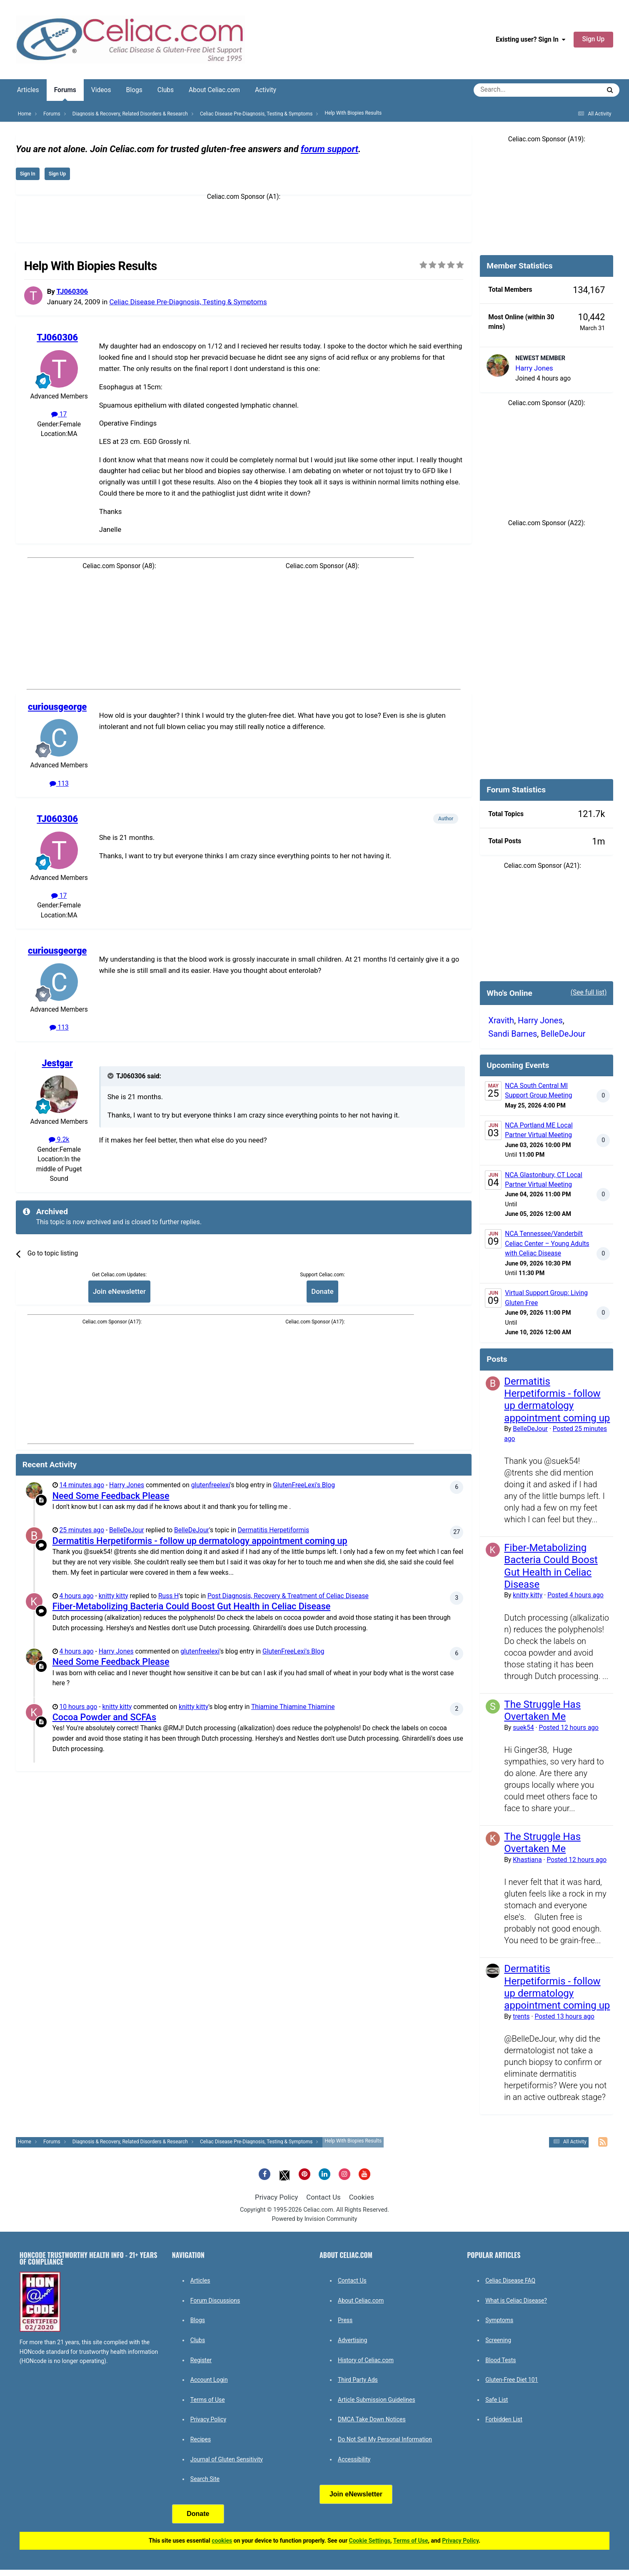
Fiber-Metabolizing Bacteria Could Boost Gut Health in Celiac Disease (191, 1606)
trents (521, 2016)
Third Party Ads (358, 2379)
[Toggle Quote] (111, 1075)
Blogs (134, 90)
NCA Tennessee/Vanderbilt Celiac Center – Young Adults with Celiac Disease (547, 1243)
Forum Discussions (215, 2300)
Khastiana (527, 1860)
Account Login (209, 2379)
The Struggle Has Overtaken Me (542, 1710)
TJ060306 (72, 291)
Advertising (352, 2340)
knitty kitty (113, 1596)
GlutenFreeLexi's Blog (303, 1485)
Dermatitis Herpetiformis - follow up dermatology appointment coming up (199, 1541)
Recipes (200, 2439)
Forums (65, 93)
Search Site (205, 2479)
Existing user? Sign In (530, 39)
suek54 (523, 1728)
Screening (498, 2340)
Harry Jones (126, 1485)
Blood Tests (500, 2360)
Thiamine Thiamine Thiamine (293, 1707)
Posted (575, 1595)
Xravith (501, 1020)
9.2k (59, 1139)
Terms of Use (207, 2399)
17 (59, 414)
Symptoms (499, 2320)
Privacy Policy (276, 2197)
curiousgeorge (57, 707)
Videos (101, 90)
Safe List (496, 2399)
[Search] (514, 90)
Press (345, 2320)
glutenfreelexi (210, 1485)
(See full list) (589, 992)
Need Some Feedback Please (111, 1496)
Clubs (165, 90)
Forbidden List (503, 2419)
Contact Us (323, 2197)
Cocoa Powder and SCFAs (104, 1717)
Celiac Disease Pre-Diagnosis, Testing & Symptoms (188, 302)
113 (59, 783)
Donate (322, 1291)
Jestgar (57, 1063)
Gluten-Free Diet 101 (511, 2379)
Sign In (27, 174)
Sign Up (593, 39)
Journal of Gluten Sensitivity (226, 2459)
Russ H (168, 1596)
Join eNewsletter (119, 1291)
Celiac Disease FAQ (510, 2280)
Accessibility (354, 2459)
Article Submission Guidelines (376, 2399)
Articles (28, 90)
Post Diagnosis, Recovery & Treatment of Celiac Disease (288, 1596)
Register (201, 2360)
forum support (329, 149)
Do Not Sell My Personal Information (385, 2439)
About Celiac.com (214, 90)
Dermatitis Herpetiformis (273, 1530)
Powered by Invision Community (314, 2219)
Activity (265, 90)
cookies (222, 2540)
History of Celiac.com (366, 2360)
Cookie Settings (370, 2540)
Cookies (361, 2197)
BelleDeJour (126, 1530)
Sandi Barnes (512, 1034)
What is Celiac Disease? (516, 2300)
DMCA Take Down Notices (372, 2419)
